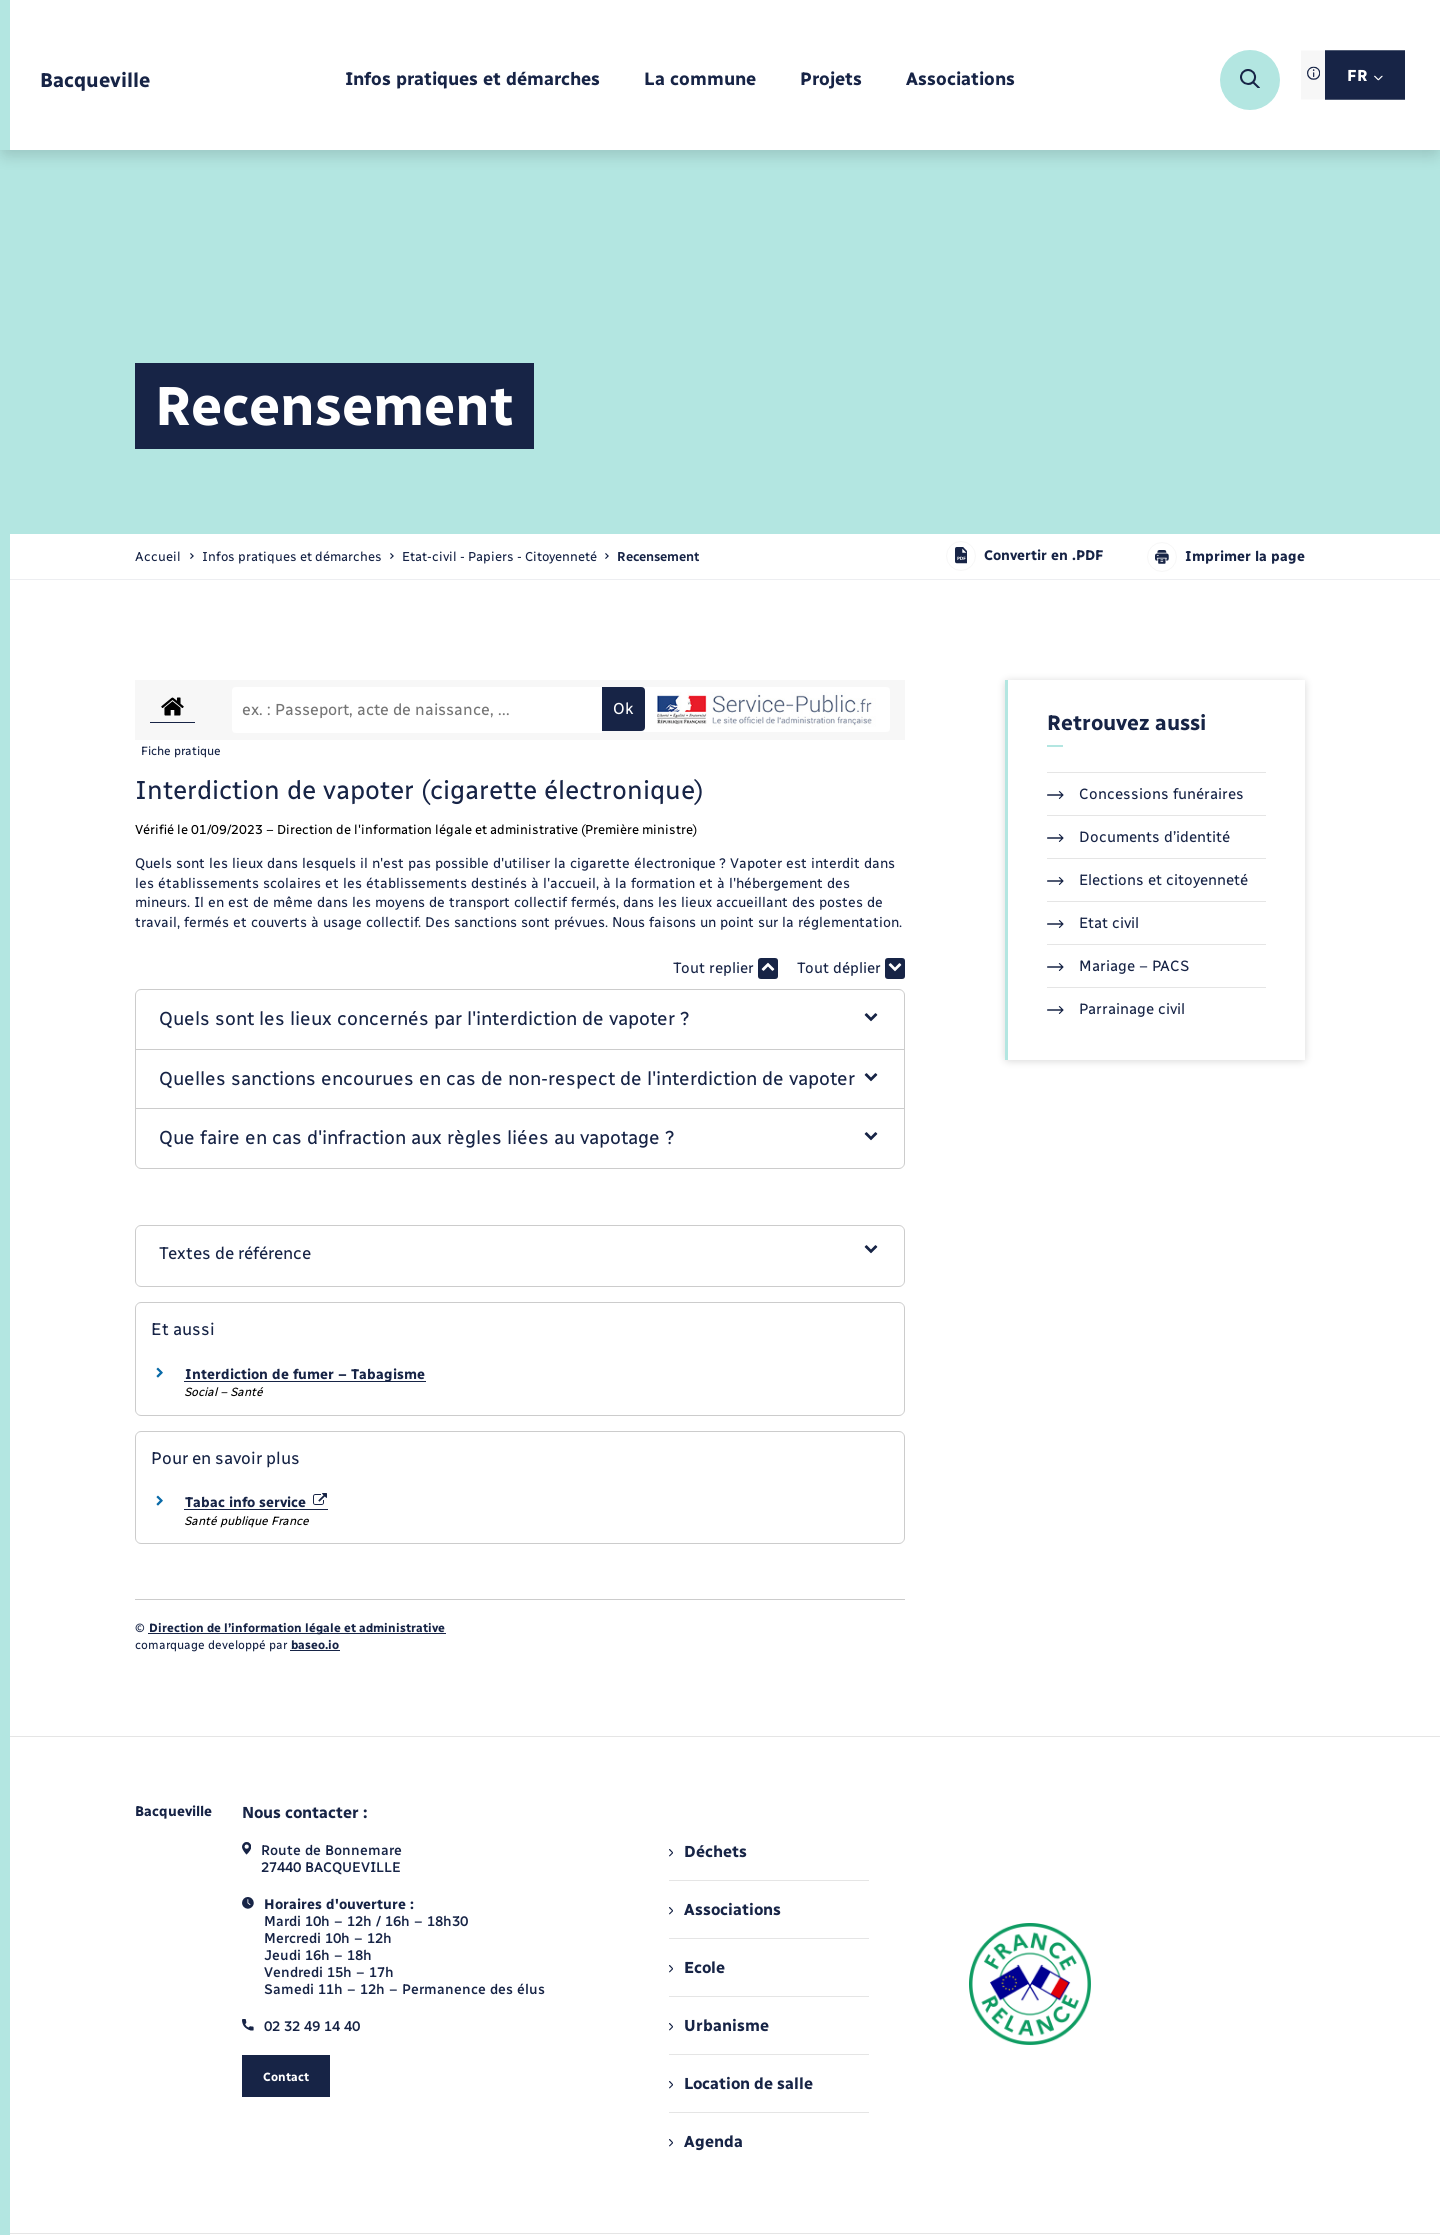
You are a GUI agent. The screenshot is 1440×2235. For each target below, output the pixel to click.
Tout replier (725, 968)
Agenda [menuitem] (706, 2141)
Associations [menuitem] (725, 1909)
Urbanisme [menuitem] (719, 2025)
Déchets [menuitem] (708, 1851)
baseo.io (315, 1645)
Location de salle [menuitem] (741, 2083)
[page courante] (658, 556)
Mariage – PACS (1118, 966)
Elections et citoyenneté (1147, 880)
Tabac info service (256, 1502)
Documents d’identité (1138, 837)
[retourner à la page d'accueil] (95, 80)
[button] (520, 1019)
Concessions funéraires (1145, 794)
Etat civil (1093, 923)
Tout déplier (851, 968)
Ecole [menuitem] (697, 1967)
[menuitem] (472, 80)
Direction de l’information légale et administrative (297, 1628)
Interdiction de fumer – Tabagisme (305, 1374)
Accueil (158, 556)
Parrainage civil (1116, 1009)
